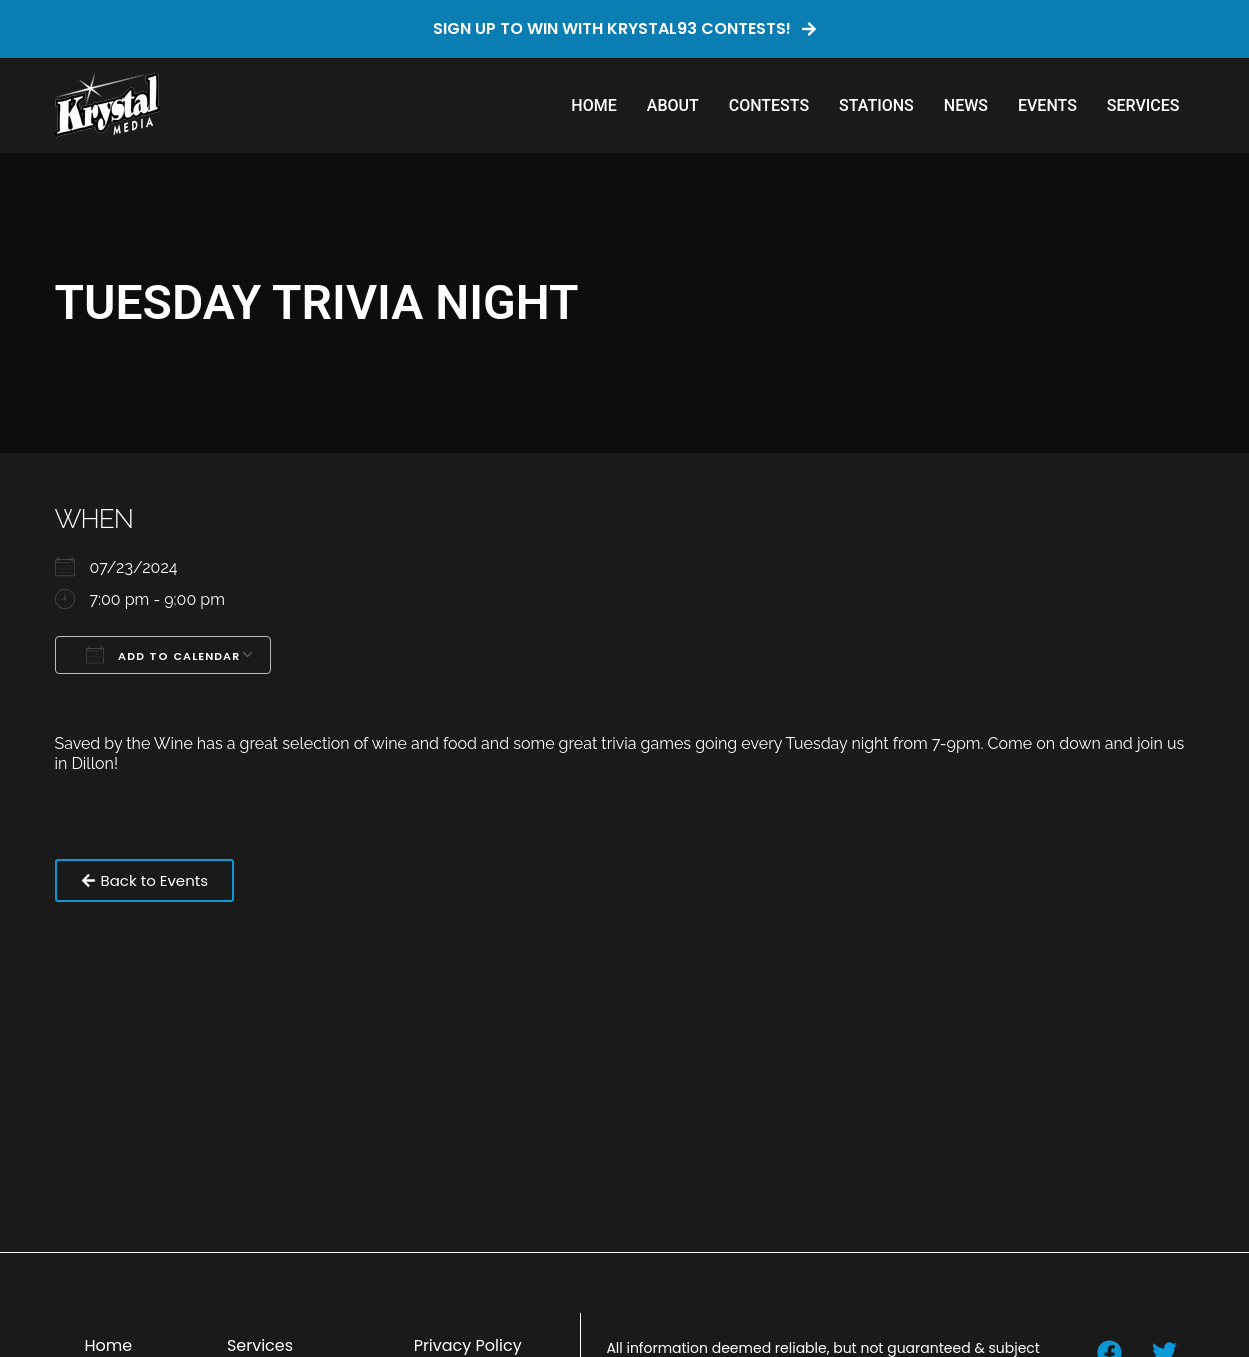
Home (593, 105)
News (966, 105)
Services (1143, 105)
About (673, 105)
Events (1047, 105)
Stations (876, 105)
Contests (769, 105)
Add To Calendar (163, 655)
